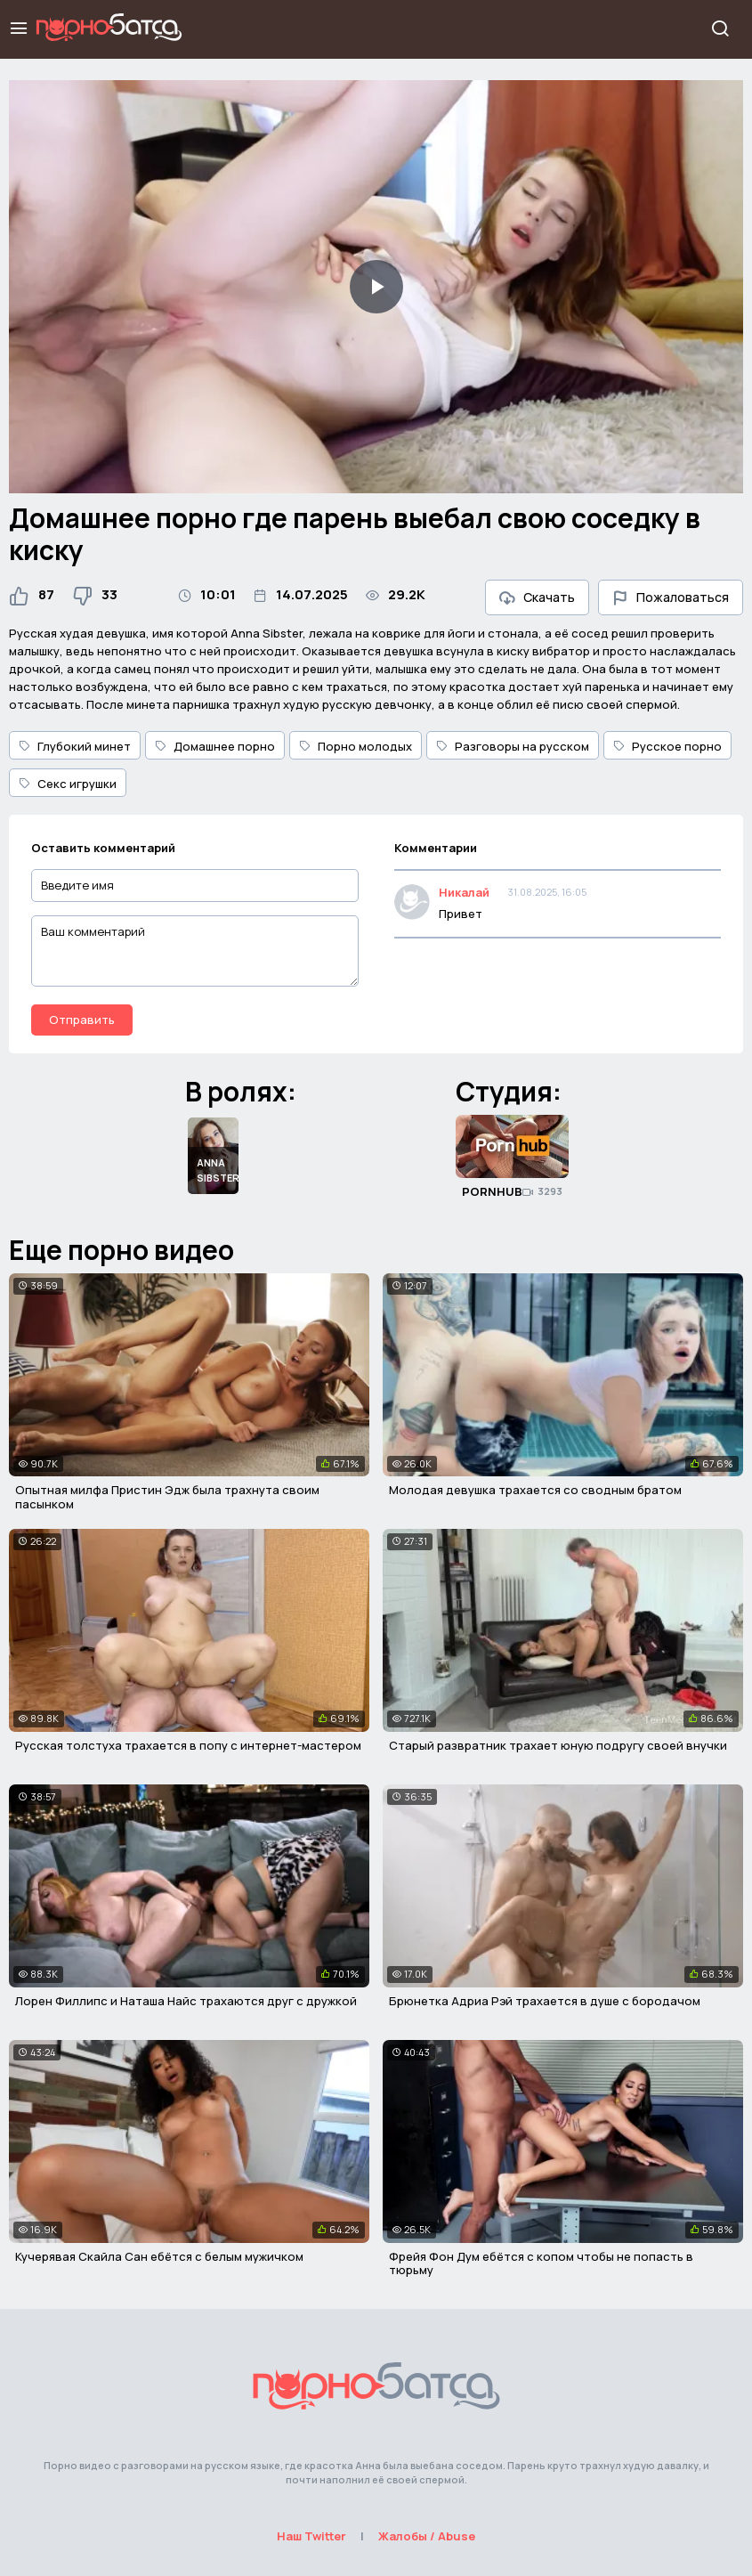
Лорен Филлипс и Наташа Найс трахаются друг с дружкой (186, 2001)
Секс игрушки (68, 784)
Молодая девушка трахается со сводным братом (535, 1490)
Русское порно (667, 746)
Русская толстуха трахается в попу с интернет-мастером (188, 1745)
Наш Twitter (311, 2536)
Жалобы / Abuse (426, 2536)
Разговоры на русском (512, 746)
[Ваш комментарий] (195, 951)
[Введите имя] (195, 885)
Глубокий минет (75, 746)
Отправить (82, 1020)
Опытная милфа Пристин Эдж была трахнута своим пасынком (167, 1497)
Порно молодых (355, 746)
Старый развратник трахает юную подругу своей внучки (558, 1745)
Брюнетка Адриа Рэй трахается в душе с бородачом (544, 2001)
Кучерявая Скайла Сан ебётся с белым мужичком (159, 2256)
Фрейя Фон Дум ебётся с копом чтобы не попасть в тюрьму (541, 2263)
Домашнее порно (215, 746)
